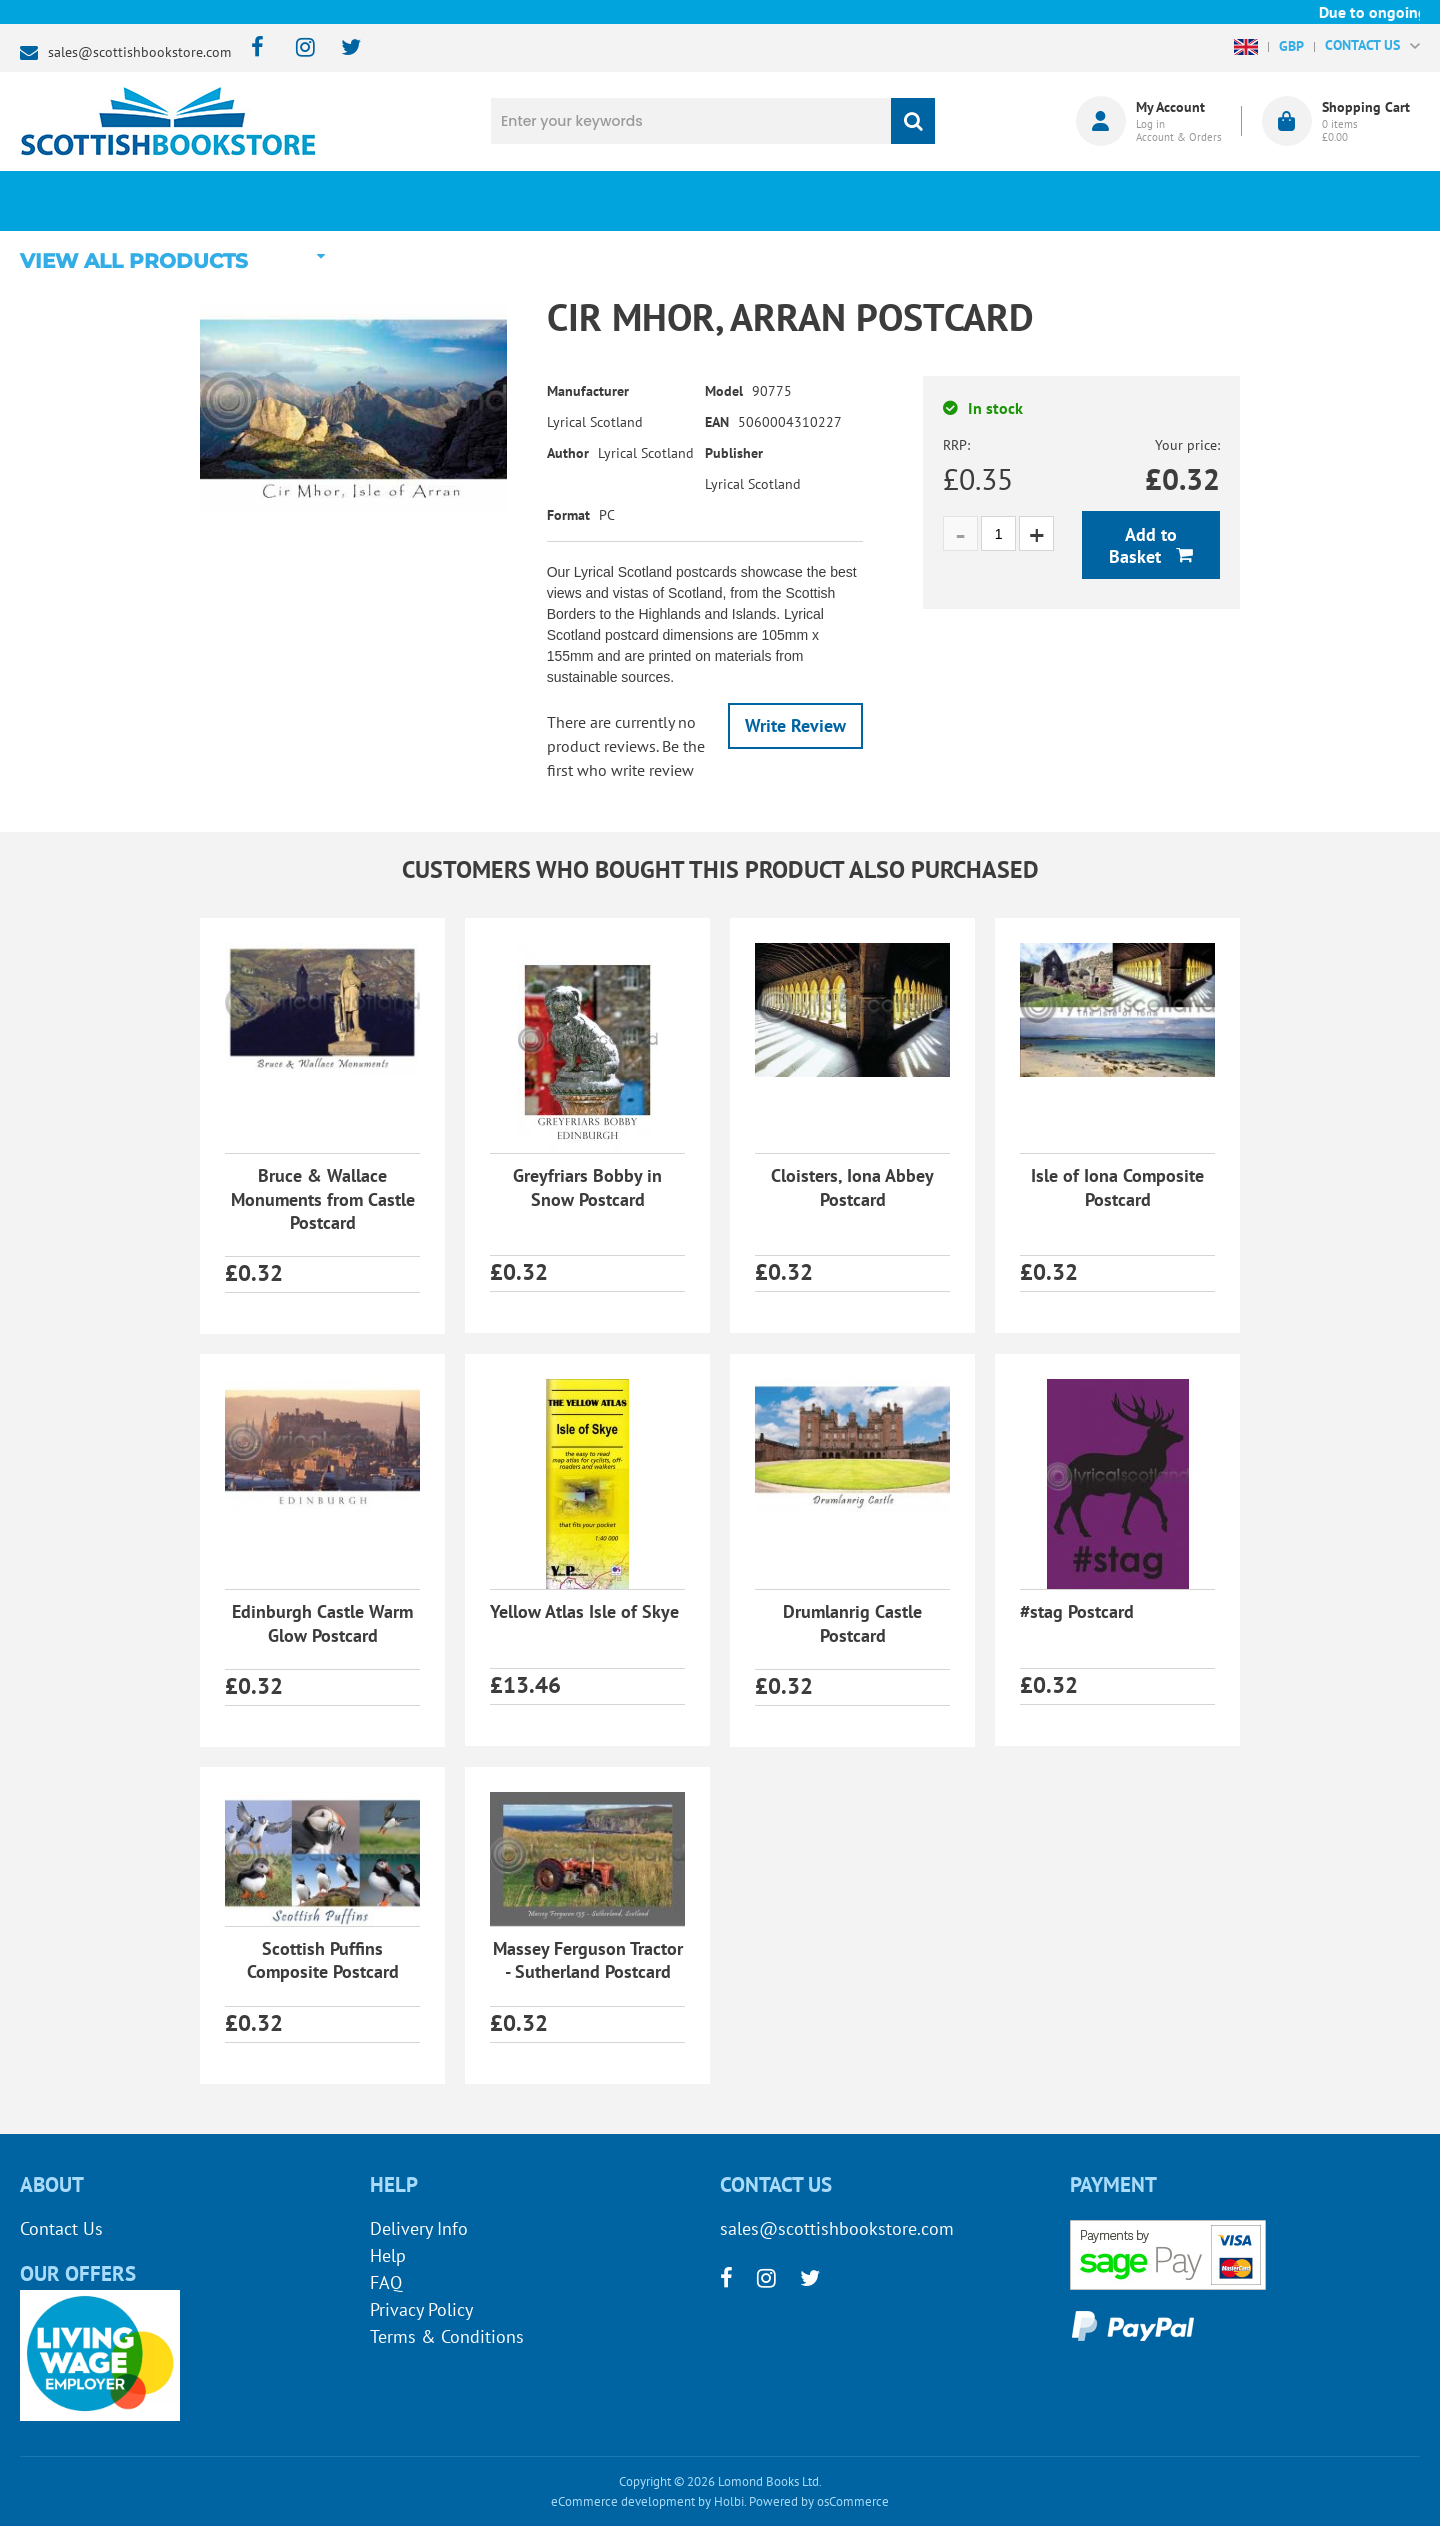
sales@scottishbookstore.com (139, 52)
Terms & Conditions (447, 2336)
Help (388, 2255)
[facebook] (251, 48)
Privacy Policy (421, 2309)
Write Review (795, 725)
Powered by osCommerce (819, 2501)
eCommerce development (623, 2501)
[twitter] (341, 48)
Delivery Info (419, 2228)
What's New (570, 201)
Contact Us (61, 2228)
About (1055, 201)
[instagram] (296, 48)
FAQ (386, 2282)
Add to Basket (1143, 545)
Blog (813, 201)
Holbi (729, 2501)
